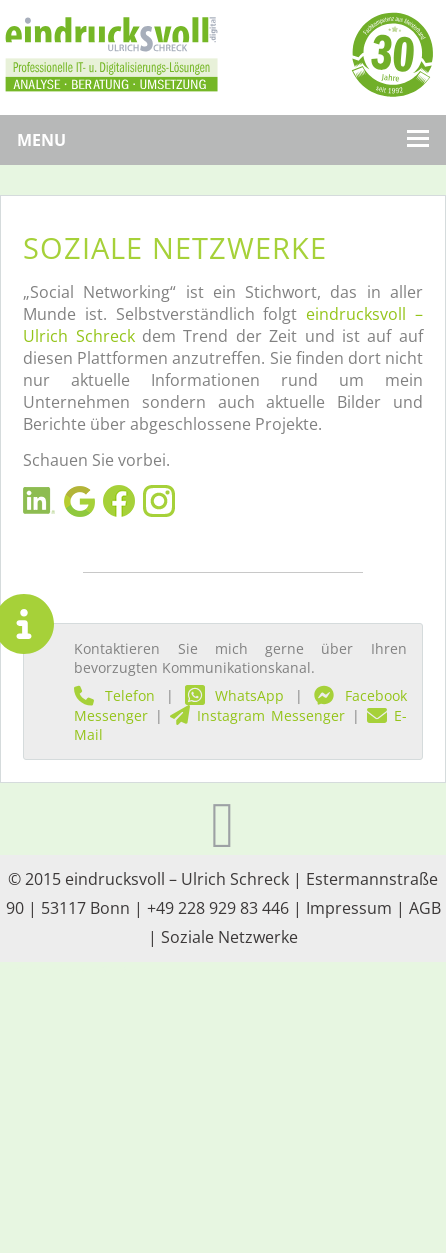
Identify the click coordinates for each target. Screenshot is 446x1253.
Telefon (114, 695)
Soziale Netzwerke (229, 937)
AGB (425, 908)
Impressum (349, 908)
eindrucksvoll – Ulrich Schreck (177, 879)
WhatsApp (235, 695)
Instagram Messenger (258, 715)
